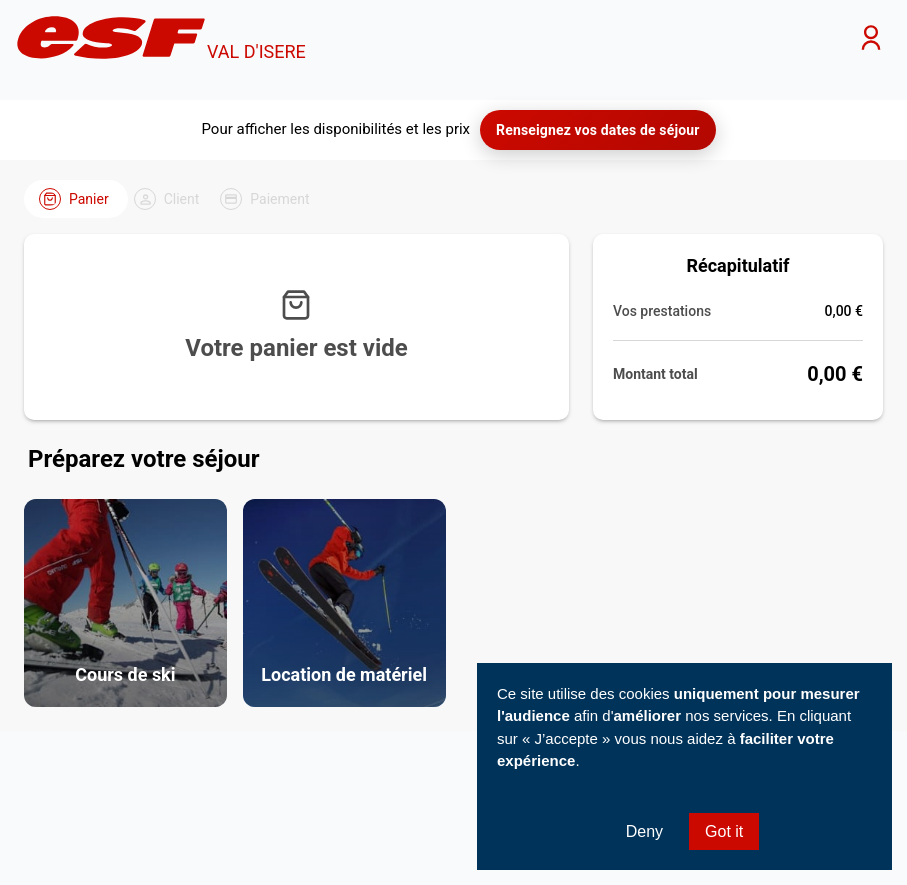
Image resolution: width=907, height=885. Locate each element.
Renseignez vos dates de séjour (597, 130)
